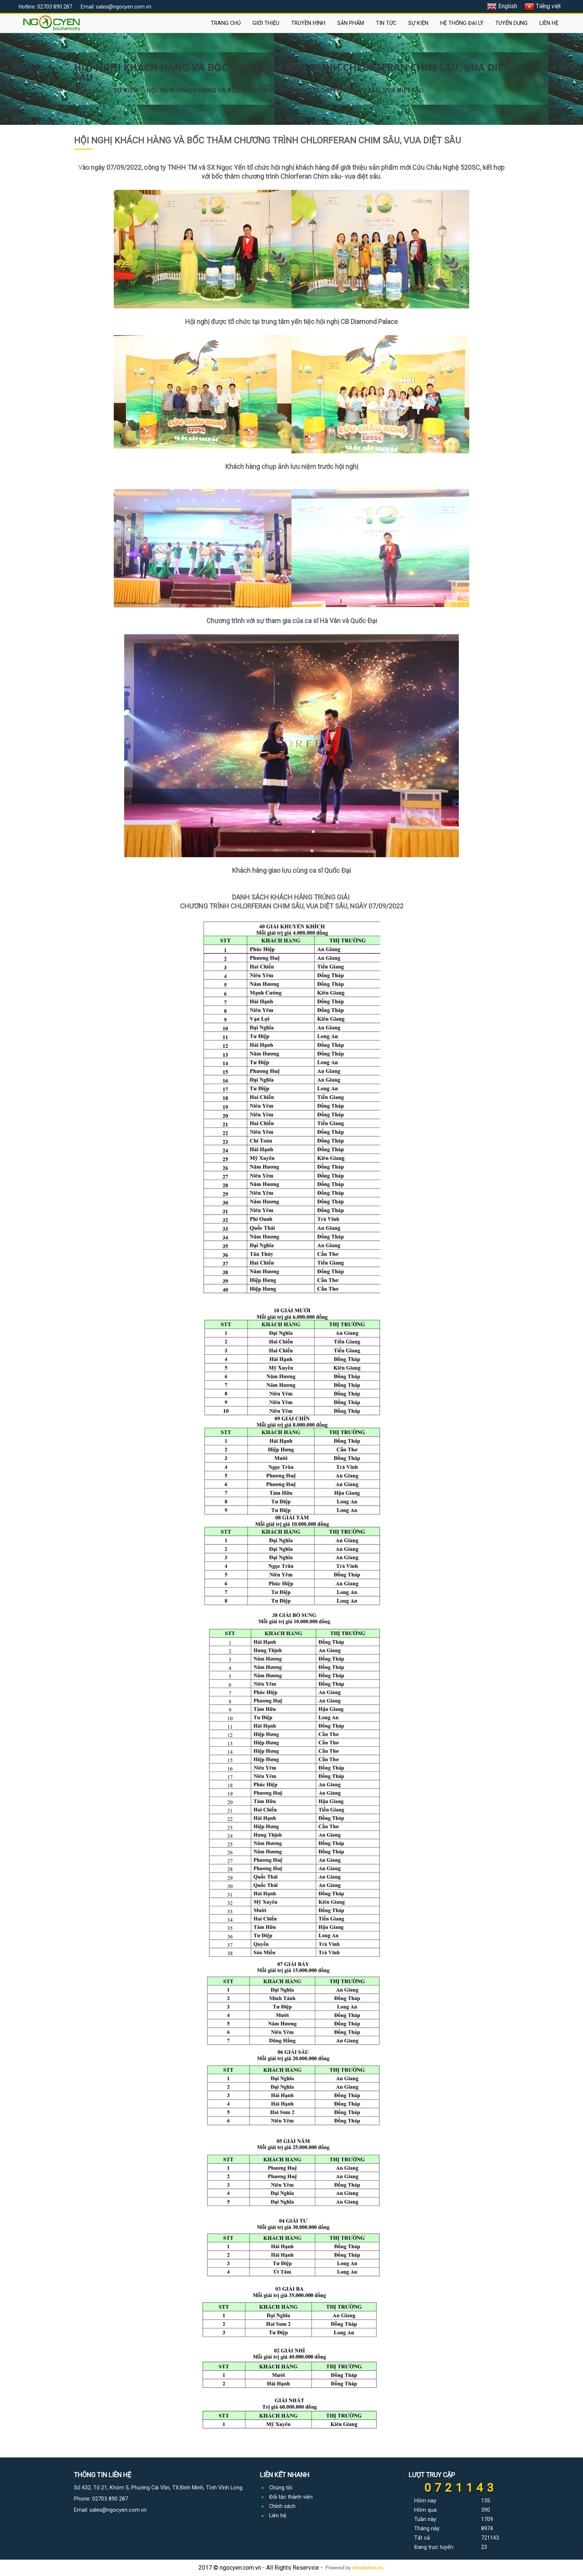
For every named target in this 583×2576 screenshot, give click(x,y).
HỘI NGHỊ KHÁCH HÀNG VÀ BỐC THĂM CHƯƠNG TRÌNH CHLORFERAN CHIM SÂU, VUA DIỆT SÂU (284, 90)
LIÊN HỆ (548, 23)
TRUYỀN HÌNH (308, 23)
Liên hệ (277, 2515)
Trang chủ (89, 90)
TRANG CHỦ (226, 23)
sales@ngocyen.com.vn (118, 2510)
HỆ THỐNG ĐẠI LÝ (461, 23)
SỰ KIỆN (418, 23)
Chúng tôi (280, 2488)
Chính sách (282, 2506)
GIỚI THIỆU (265, 23)
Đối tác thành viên (291, 2497)
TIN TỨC (386, 23)
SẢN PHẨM (350, 23)
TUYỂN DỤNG (511, 23)
